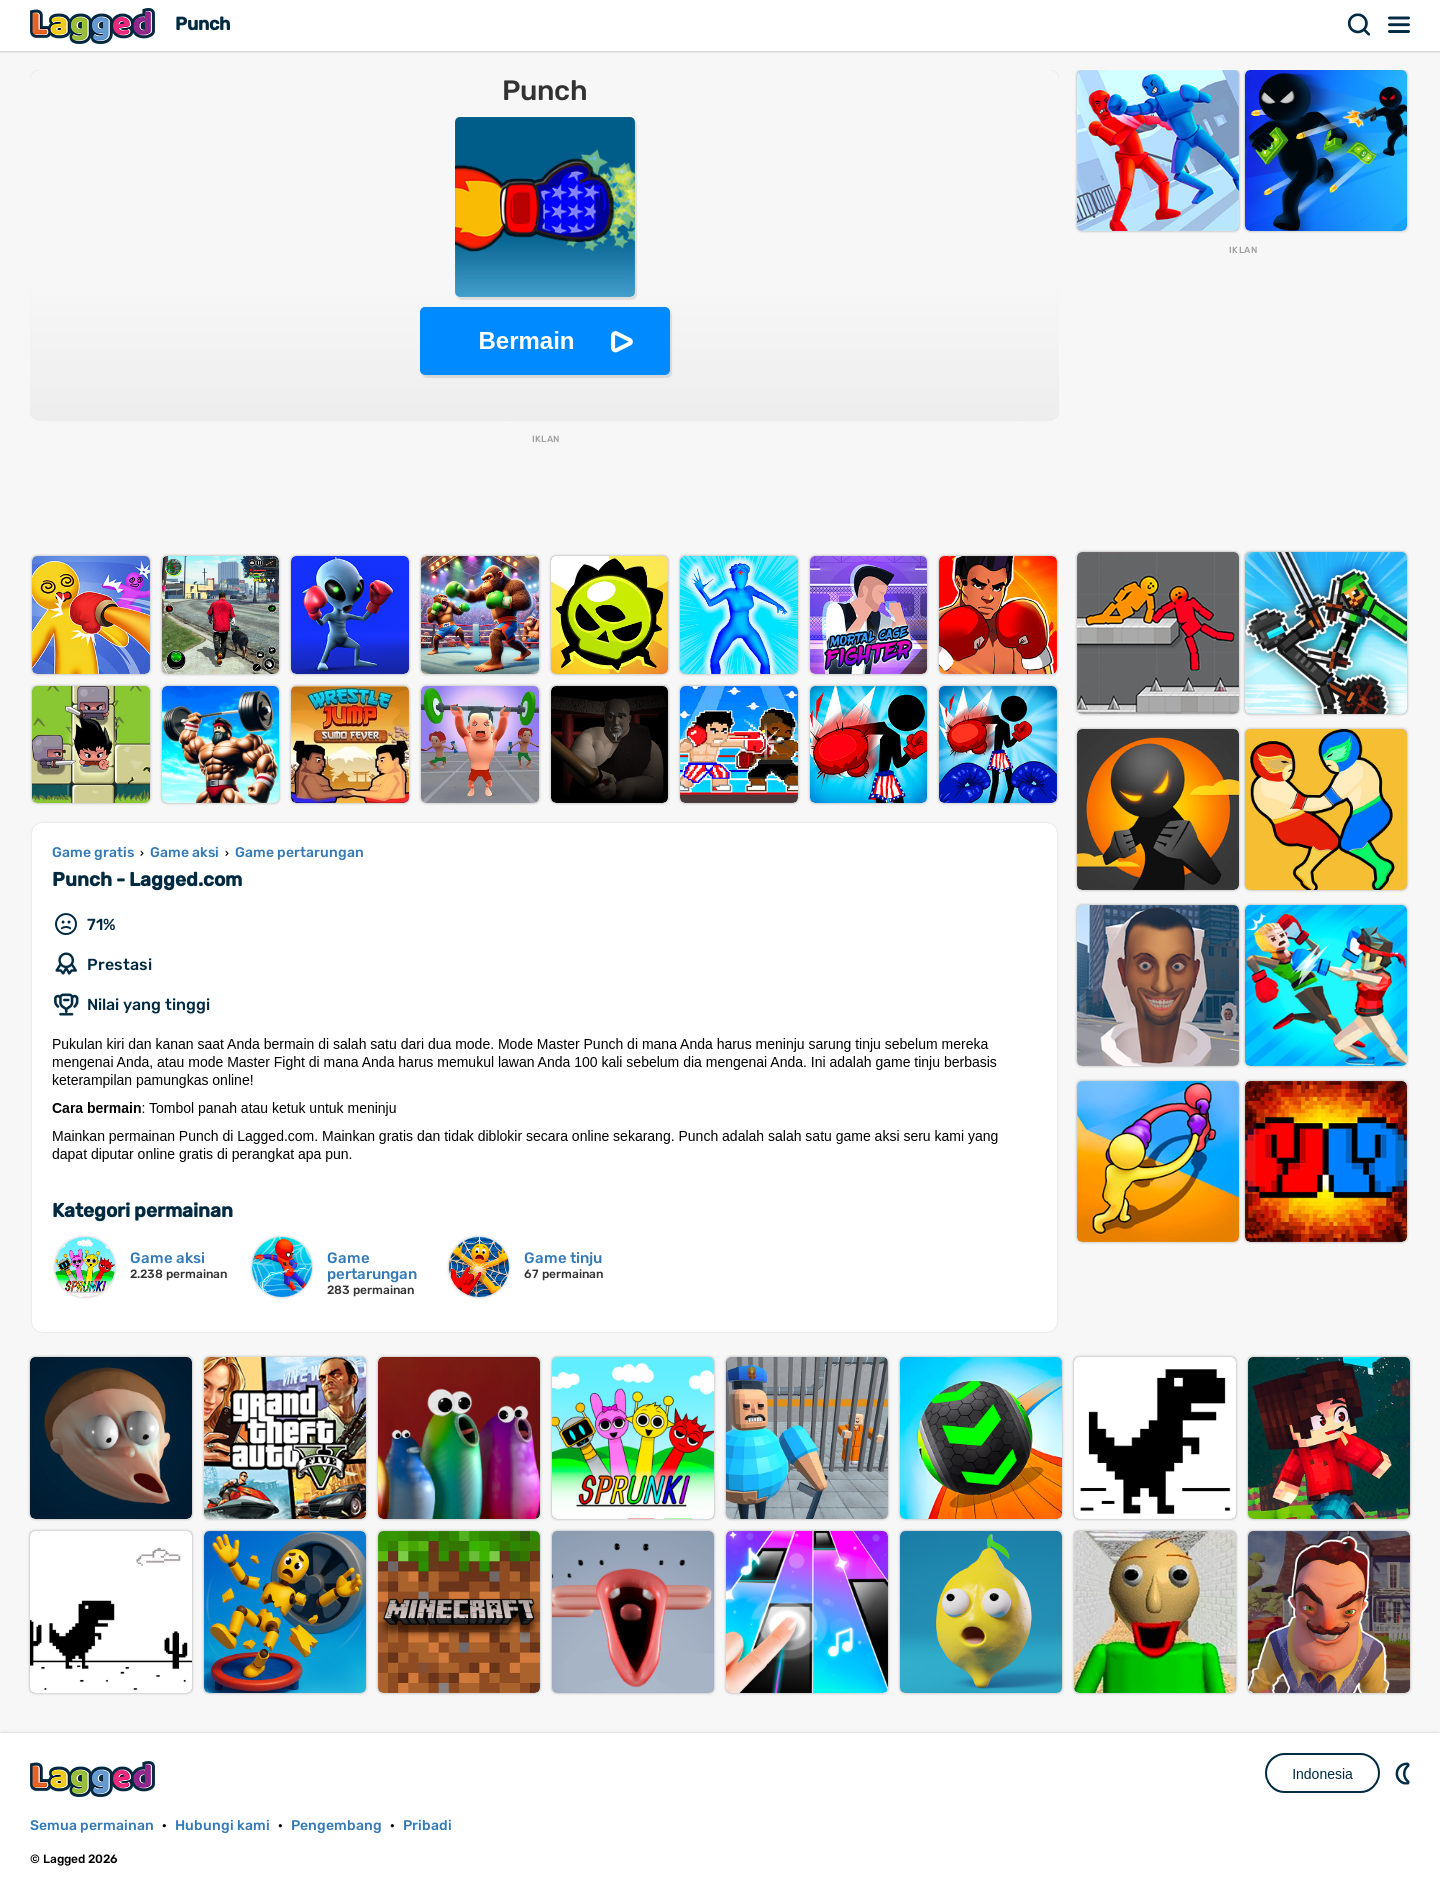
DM (1405, 1773)
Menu (1400, 25)
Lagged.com (95, 1778)
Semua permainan (92, 1825)
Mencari (1360, 25)
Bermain (526, 340)
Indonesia (1322, 1774)
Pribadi (427, 1825)
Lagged (95, 25)
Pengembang (336, 1825)
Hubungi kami (222, 1825)
